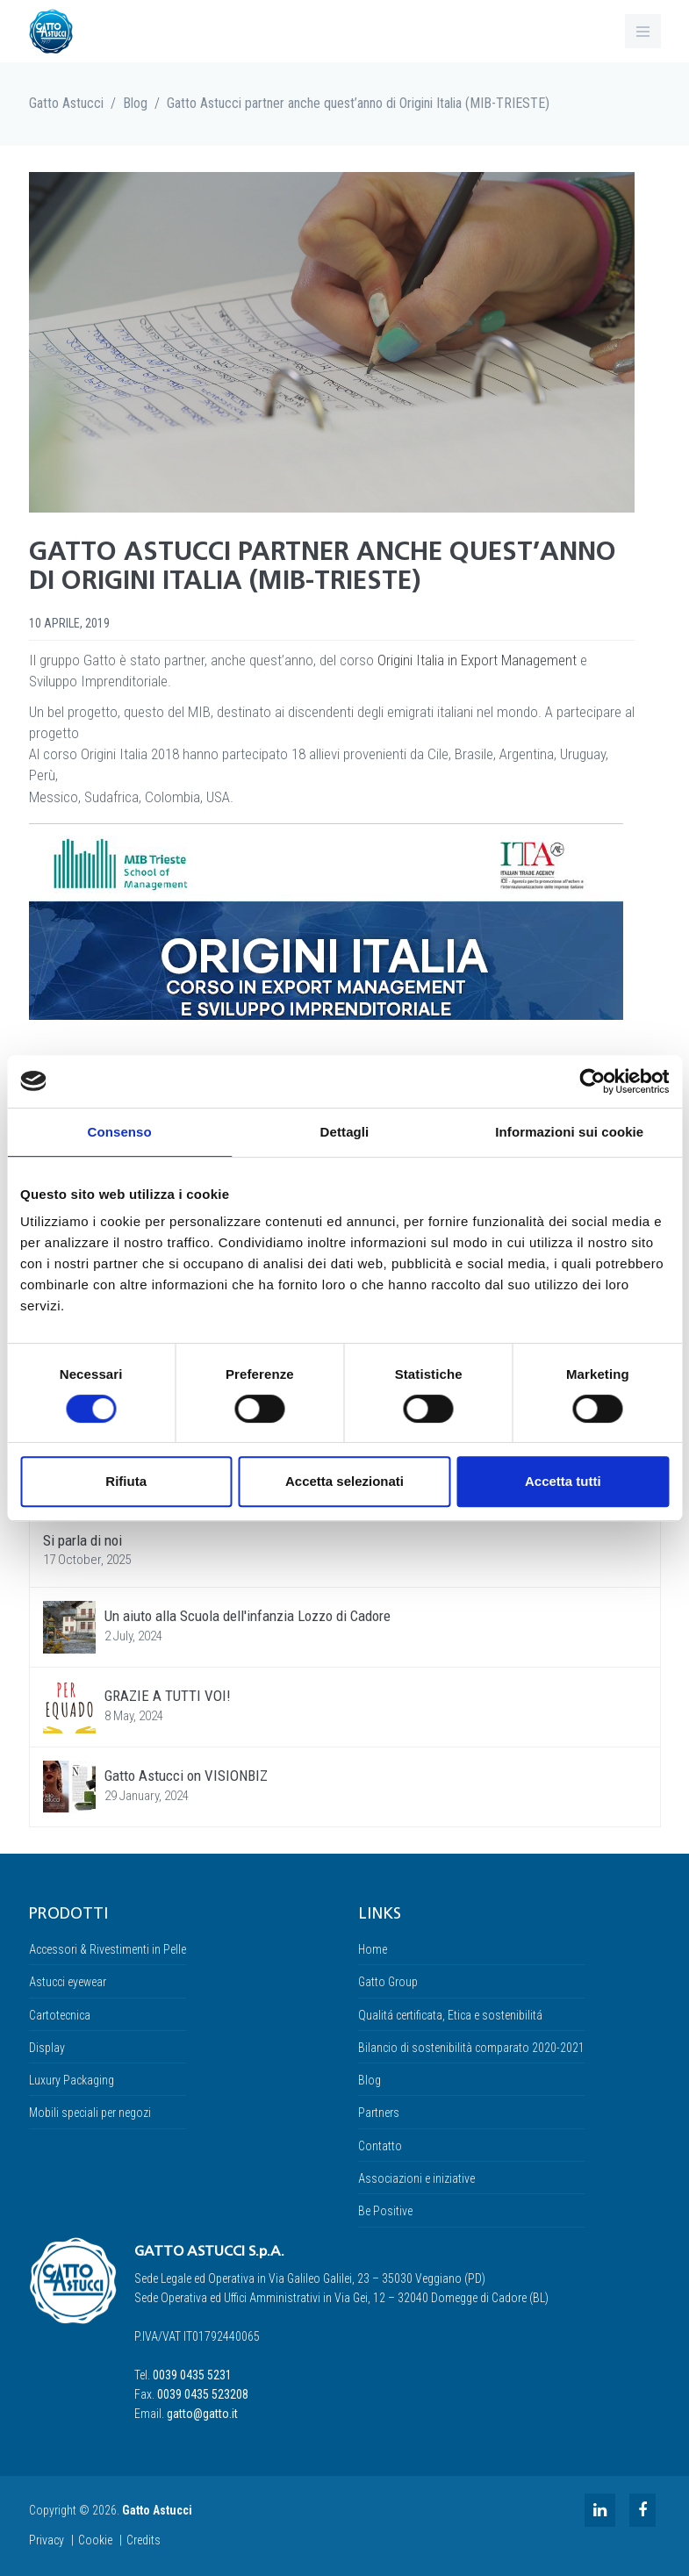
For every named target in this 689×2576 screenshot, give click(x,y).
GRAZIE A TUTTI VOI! (167, 1695)
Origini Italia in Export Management (477, 660)
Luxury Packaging (71, 2080)
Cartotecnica (59, 2015)
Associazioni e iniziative (416, 2178)
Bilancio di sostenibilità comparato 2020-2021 (471, 2048)
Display (47, 2048)
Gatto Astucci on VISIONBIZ (186, 1775)
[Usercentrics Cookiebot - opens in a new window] (592, 1081)
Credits (143, 2540)
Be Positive (385, 2211)
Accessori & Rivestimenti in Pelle (107, 1949)
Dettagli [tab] (345, 1131)
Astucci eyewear (67, 1982)
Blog (135, 103)
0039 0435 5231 (192, 2375)
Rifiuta (126, 1481)
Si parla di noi (82, 1540)
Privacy (46, 2540)
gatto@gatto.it (202, 2414)
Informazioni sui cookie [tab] (569, 1131)
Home (372, 1949)
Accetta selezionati (344, 1481)
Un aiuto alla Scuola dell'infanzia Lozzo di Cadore (247, 1616)
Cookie (95, 2540)
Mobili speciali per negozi (90, 2113)
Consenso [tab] (120, 1131)
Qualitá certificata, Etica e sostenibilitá (450, 2015)
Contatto (380, 2146)
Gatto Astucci (66, 103)
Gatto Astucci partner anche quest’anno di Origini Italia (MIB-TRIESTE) (358, 103)
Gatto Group (388, 1982)
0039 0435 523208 (202, 2394)
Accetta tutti (563, 1481)
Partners (378, 2113)
